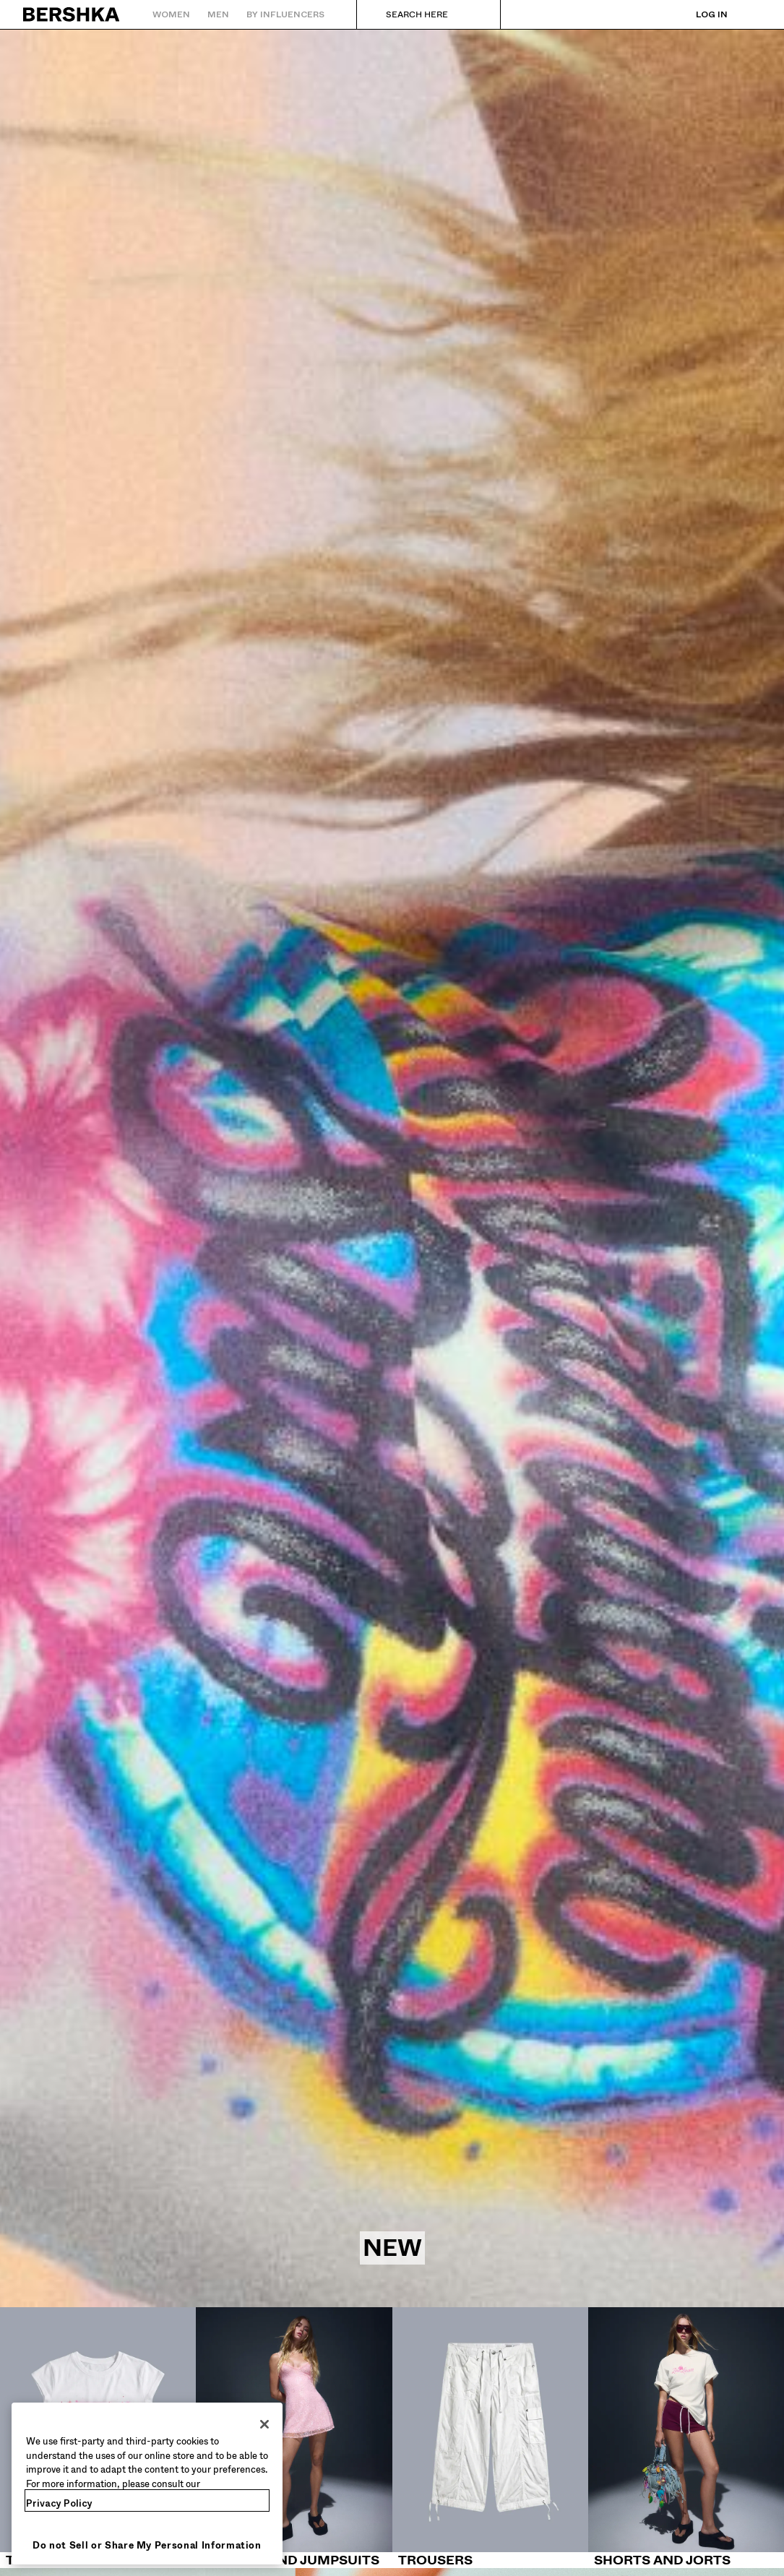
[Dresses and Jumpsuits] (294, 2437)
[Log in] (697, 14)
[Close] (264, 2424)
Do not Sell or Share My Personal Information (147, 2545)
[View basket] (750, 14)
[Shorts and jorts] (686, 2437)
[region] (147, 2483)
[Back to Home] (72, 14)
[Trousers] (490, 2437)
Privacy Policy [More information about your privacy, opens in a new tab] (59, 2503)
